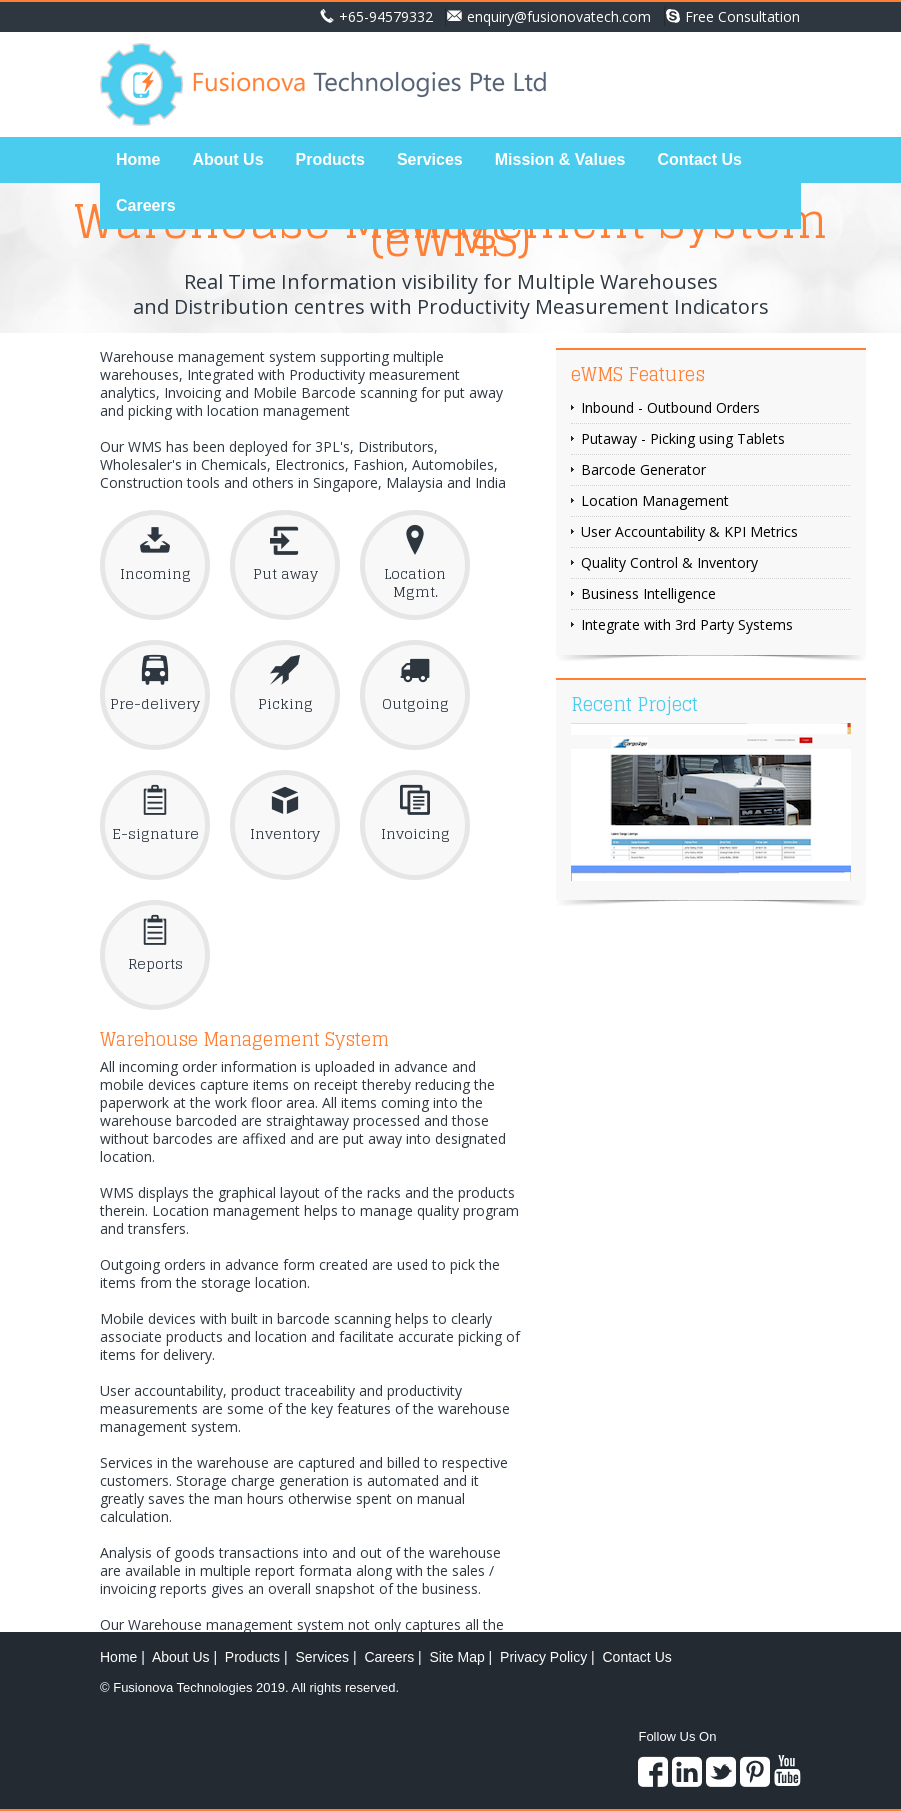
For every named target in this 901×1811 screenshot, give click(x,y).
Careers (146, 205)
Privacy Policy (543, 1657)
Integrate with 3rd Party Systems (687, 624)
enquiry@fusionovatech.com (549, 16)
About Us (227, 159)
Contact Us (699, 159)
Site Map (456, 1657)
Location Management (655, 500)
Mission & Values (560, 159)
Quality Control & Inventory (669, 562)
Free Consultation (733, 16)
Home (138, 159)
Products (330, 159)
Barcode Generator (643, 469)
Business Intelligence (648, 593)
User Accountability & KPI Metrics (689, 531)
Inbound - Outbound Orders (670, 407)
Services (430, 159)
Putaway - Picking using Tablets (683, 438)
